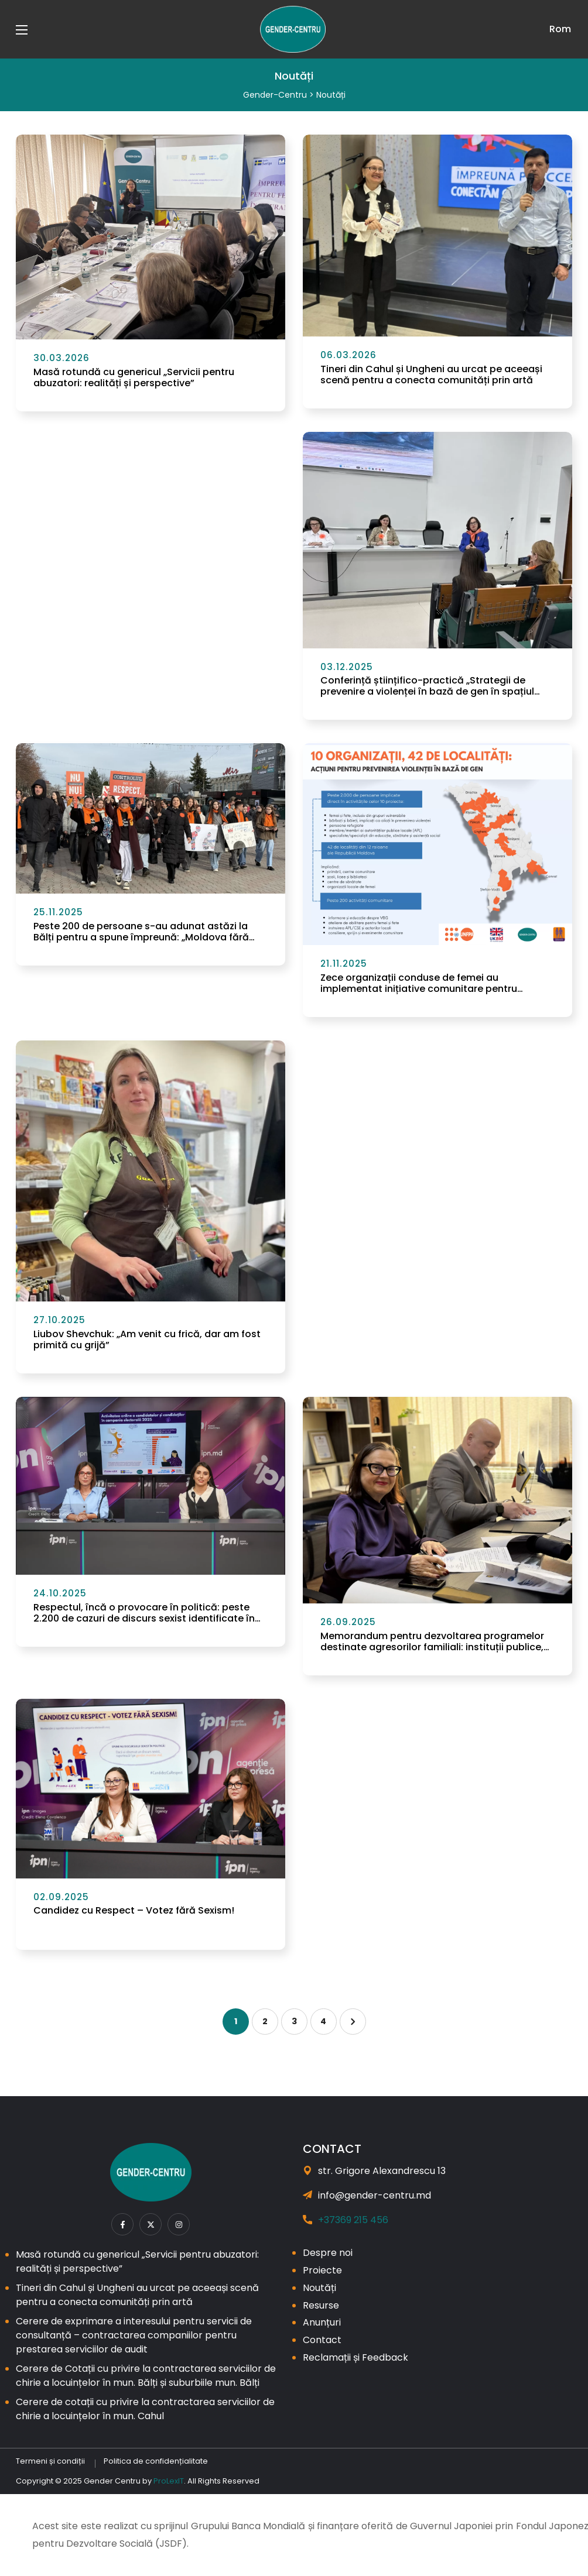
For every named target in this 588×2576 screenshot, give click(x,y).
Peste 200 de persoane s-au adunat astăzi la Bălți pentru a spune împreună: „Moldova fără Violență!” (141, 932)
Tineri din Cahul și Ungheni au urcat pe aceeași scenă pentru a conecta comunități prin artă (431, 374)
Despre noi (328, 2252)
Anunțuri (322, 2322)
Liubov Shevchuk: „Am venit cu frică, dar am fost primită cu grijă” (147, 1339)
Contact (322, 2340)
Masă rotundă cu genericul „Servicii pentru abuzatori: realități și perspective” (133, 377)
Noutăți (319, 2288)
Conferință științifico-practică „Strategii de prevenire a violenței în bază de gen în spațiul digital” (427, 686)
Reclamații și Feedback (355, 2357)
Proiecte (322, 2270)
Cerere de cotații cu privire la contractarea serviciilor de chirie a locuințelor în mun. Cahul (145, 2409)
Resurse (321, 2305)
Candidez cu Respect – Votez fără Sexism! (133, 1910)
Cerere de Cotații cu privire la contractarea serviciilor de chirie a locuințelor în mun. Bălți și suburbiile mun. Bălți (146, 2375)
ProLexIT (168, 2481)
